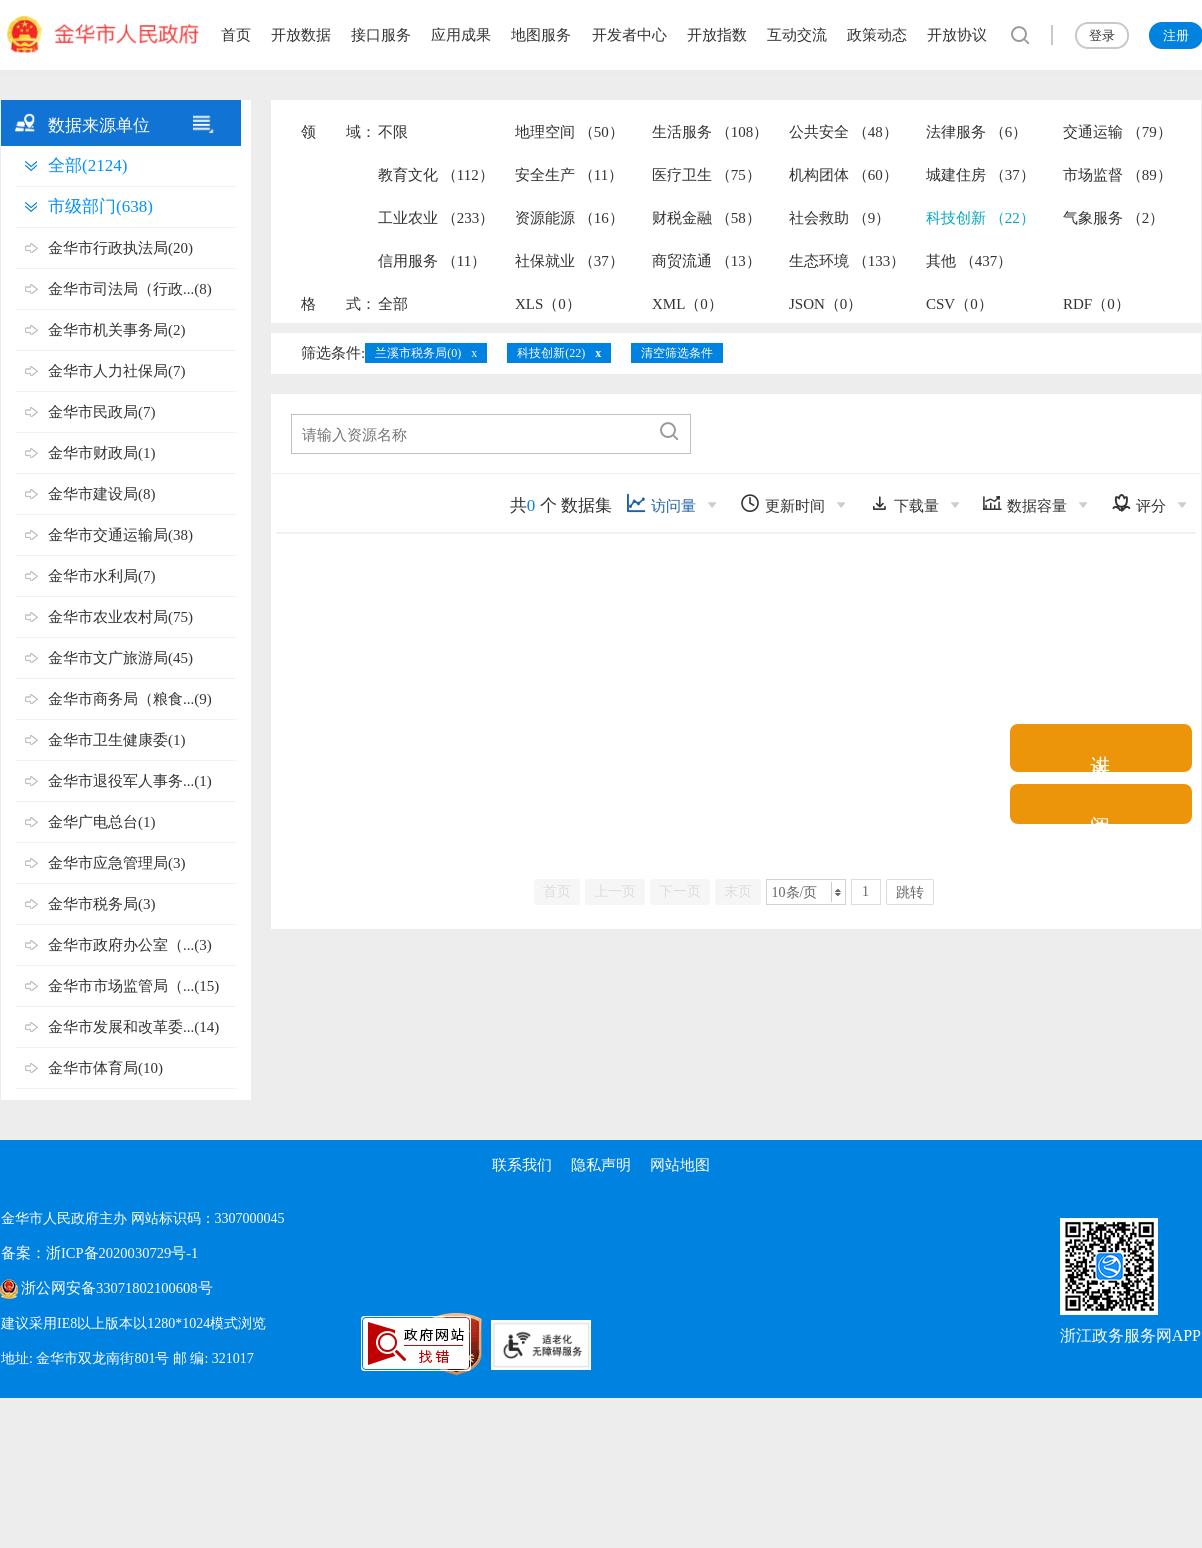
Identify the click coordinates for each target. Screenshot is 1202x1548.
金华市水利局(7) (102, 576)
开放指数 (717, 35)
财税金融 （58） (706, 218)
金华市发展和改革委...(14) (133, 1027)
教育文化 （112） (436, 175)
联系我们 (521, 1164)
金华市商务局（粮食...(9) (130, 699)
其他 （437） (969, 261)
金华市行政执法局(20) (120, 248)
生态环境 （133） (847, 261)
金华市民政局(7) (102, 412)
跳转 (910, 892)
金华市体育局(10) (105, 1068)
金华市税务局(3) (102, 904)
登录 (1102, 35)
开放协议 (957, 35)
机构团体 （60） (843, 175)
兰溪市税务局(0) (418, 353)
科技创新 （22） (980, 218)
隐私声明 (601, 1164)
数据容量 (1024, 503)
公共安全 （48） (843, 132)
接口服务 (381, 35)
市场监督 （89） (1117, 175)
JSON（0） (825, 304)
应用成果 (461, 35)
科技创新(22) (551, 353)
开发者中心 (629, 35)
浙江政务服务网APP (1130, 1335)
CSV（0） (959, 304)
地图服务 (541, 35)
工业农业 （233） (436, 218)
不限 (393, 132)
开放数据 (301, 35)
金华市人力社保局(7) (117, 371)
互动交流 (797, 35)
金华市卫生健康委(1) (117, 740)
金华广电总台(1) (102, 822)
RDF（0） (1096, 304)
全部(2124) (87, 165)
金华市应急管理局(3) (117, 863)
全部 (393, 304)
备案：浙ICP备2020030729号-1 (94, 1253)
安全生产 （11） (569, 175)
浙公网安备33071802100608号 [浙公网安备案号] (112, 1288)
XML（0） (687, 304)
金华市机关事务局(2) (117, 330)
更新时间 (782, 503)
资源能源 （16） (569, 218)
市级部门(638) (100, 206)
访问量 (661, 503)
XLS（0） (548, 304)
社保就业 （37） (569, 261)
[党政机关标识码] (301, 1344)
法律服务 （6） (976, 132)
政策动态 (877, 35)
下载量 (904, 503)
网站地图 (681, 1164)
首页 (236, 35)
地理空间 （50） (569, 132)
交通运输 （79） (1117, 132)
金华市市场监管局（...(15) (133, 986)
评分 (1138, 503)
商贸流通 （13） (706, 261)
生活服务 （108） (710, 132)
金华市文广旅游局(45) (120, 658)
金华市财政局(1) (102, 453)
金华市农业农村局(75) (120, 617)
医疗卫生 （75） (706, 175)
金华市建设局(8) (102, 494)
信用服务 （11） (432, 261)
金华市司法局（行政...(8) (130, 289)
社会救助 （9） (839, 218)
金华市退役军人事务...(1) (130, 781)
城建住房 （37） (980, 175)
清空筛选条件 (677, 353)
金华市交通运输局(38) (120, 535)
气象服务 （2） (1113, 218)
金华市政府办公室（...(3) (130, 945)
